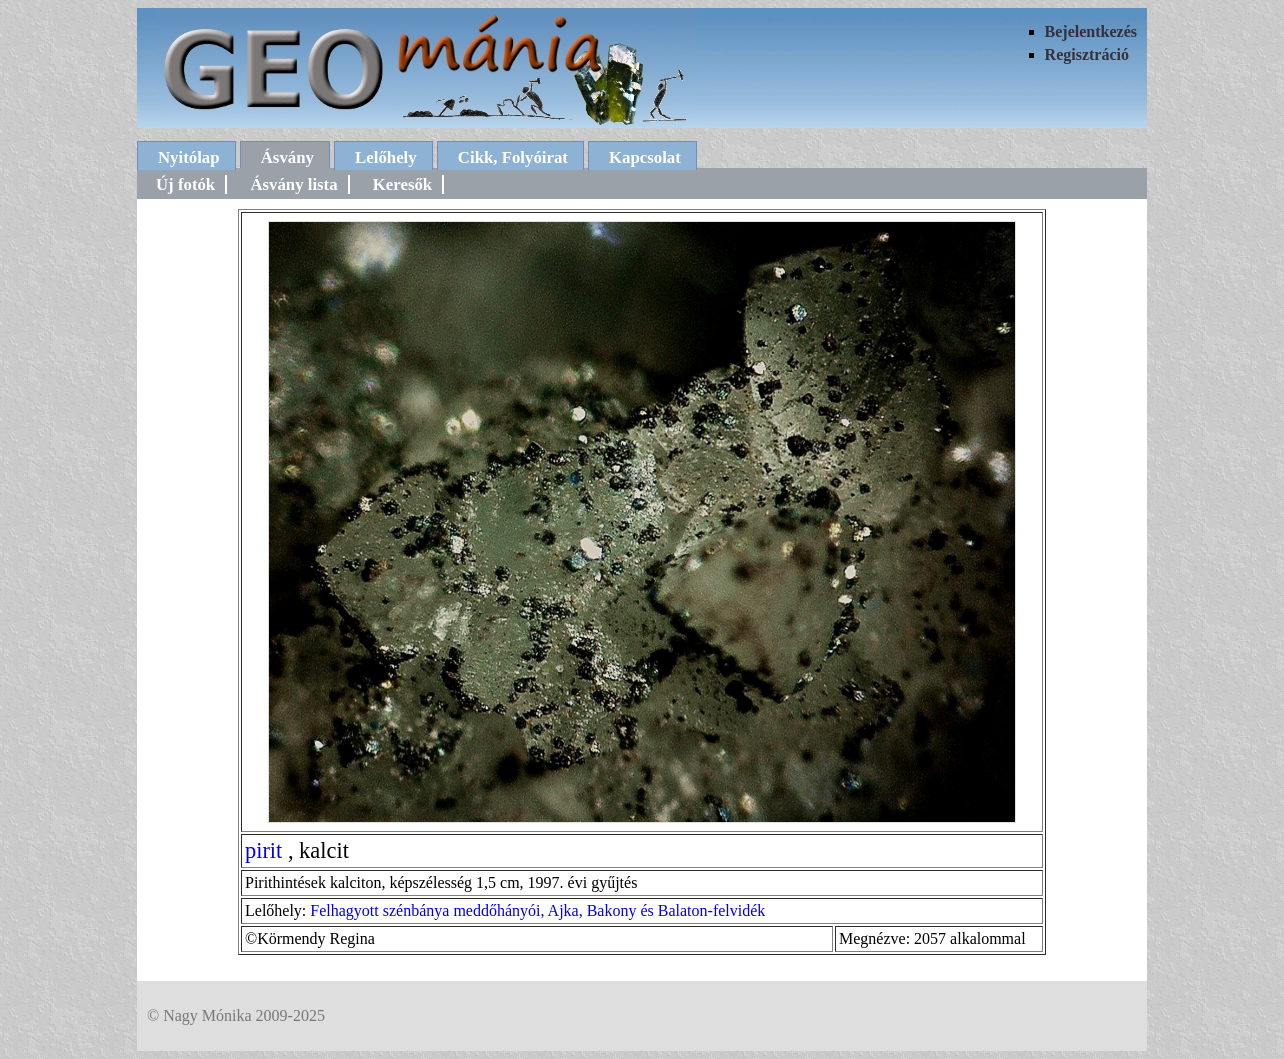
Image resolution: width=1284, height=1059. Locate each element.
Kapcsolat (645, 157)
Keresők (402, 184)
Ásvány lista (293, 184)
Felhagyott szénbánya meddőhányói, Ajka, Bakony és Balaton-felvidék (537, 910)
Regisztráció (1087, 54)
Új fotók (185, 184)
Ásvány (287, 157)
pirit (263, 850)
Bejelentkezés (1091, 31)
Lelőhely (386, 157)
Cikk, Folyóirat (513, 157)
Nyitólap (189, 157)
